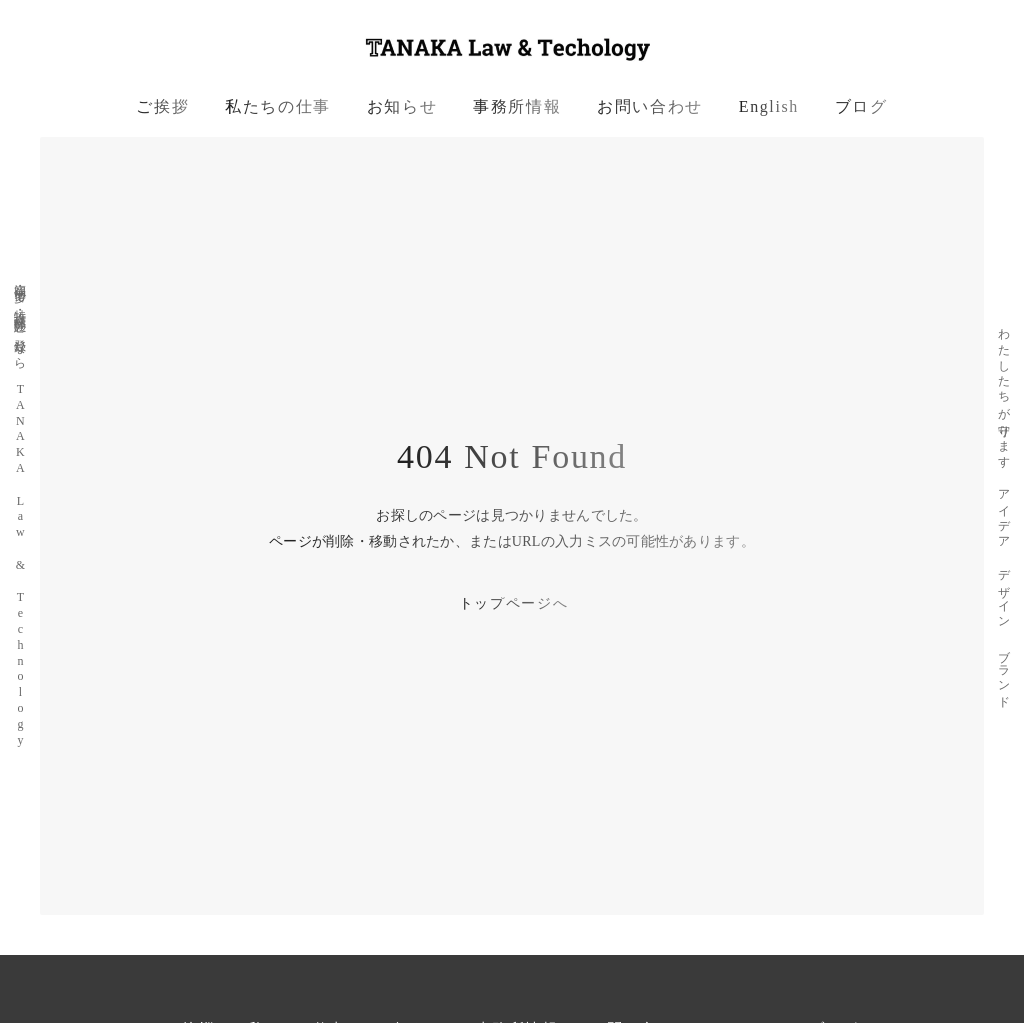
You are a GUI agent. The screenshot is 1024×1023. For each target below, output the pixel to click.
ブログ (861, 106)
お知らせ (402, 106)
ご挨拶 (162, 106)
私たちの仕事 (278, 106)
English (769, 106)
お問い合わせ (650, 106)
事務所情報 (517, 106)
